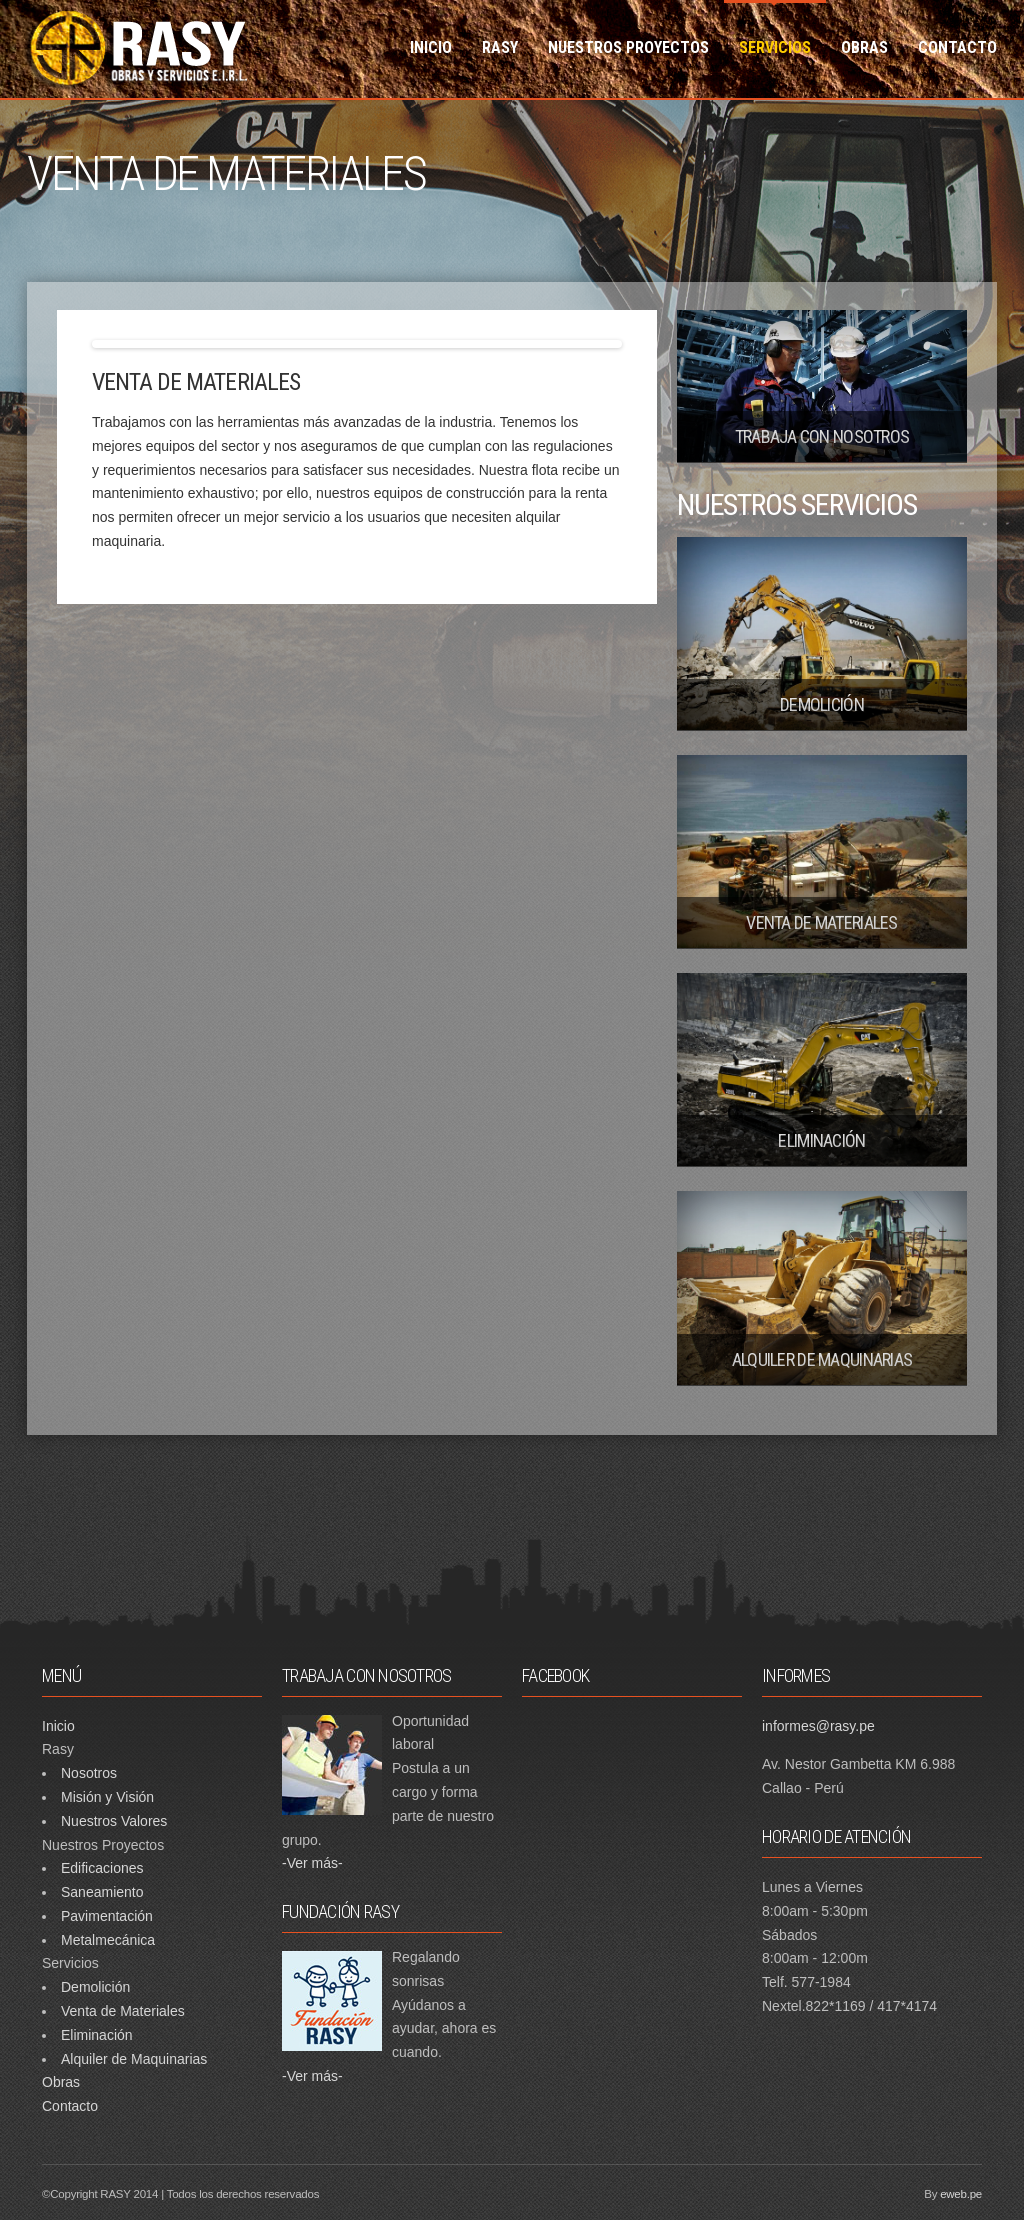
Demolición (95, 1987)
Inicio (58, 1726)
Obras (61, 2082)
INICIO (431, 47)
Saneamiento (102, 1892)
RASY (500, 47)
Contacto (70, 2106)
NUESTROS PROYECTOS (628, 47)
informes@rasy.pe (818, 1726)
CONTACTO (957, 47)
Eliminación (97, 2035)
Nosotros (89, 1773)
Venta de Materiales (123, 2011)
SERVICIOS (775, 47)
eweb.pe (961, 2194)
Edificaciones (102, 1868)
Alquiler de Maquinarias (134, 2059)
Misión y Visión (107, 1797)
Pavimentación (107, 1916)
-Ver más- (312, 1863)
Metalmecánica (108, 1940)
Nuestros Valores (114, 1821)
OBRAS (864, 47)
